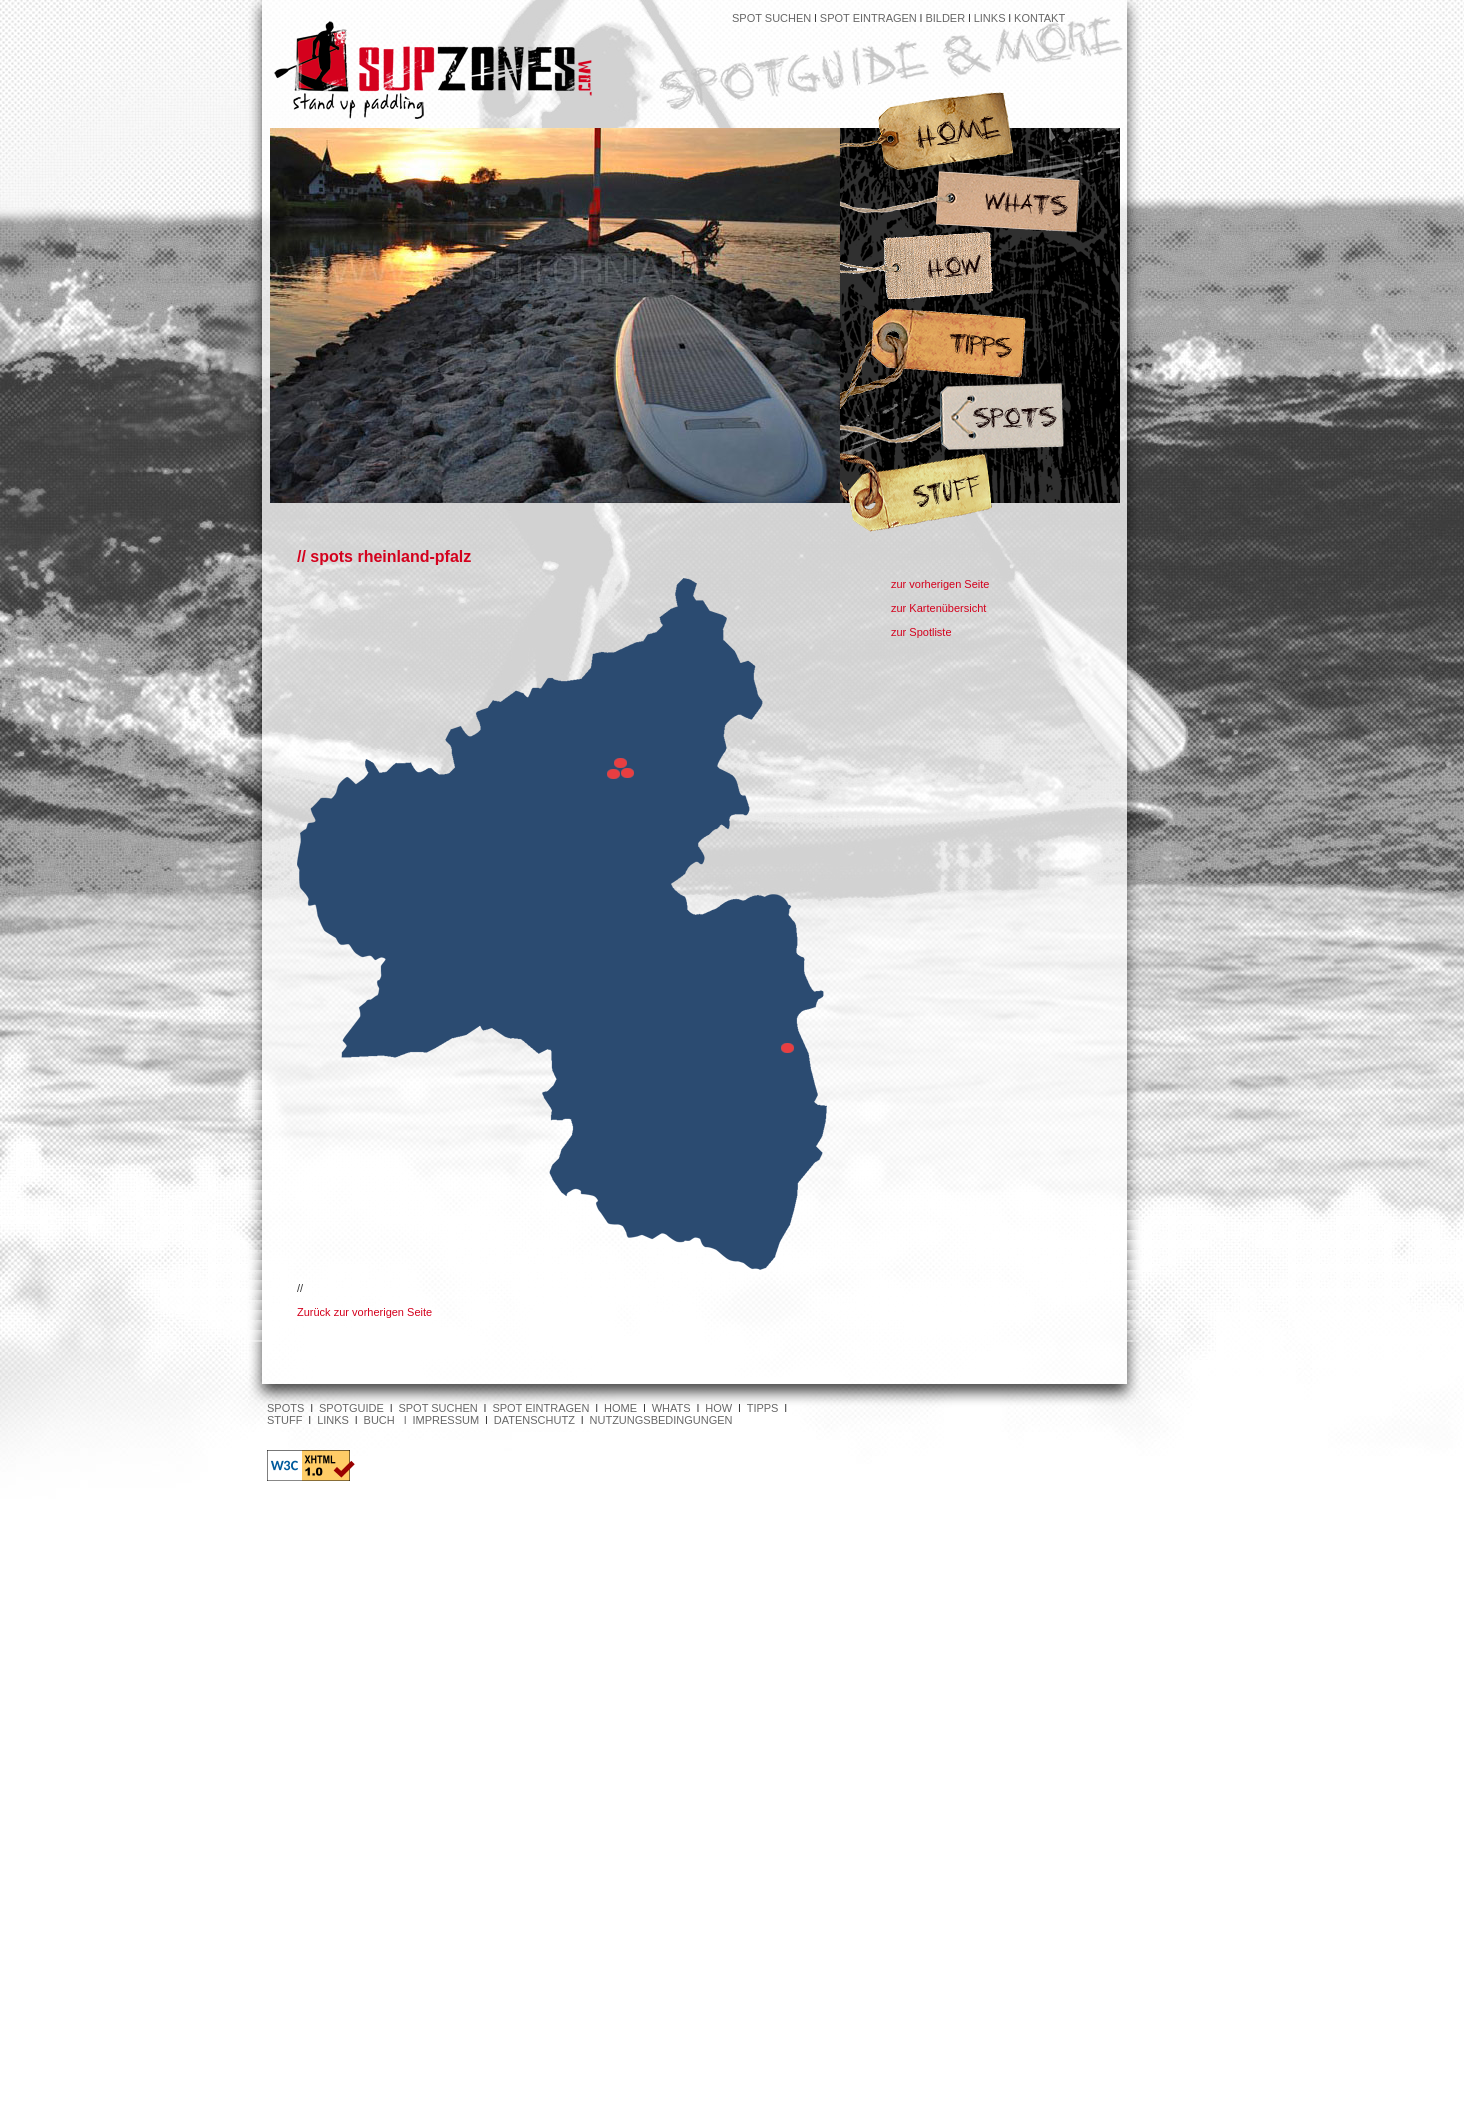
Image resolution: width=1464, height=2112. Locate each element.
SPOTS (285, 1408)
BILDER (945, 18)
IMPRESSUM (446, 1420)
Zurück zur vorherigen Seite (364, 1312)
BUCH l (388, 1420)
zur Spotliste (921, 632)
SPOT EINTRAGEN (868, 18)
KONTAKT (1039, 18)
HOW (718, 1408)
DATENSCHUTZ (534, 1420)
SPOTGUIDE (351, 1408)
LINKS (991, 18)
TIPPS (763, 1408)
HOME (620, 1408)
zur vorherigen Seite (940, 584)
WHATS (671, 1408)
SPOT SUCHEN (771, 18)
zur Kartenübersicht (938, 608)
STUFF (284, 1420)
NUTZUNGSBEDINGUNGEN (661, 1420)
